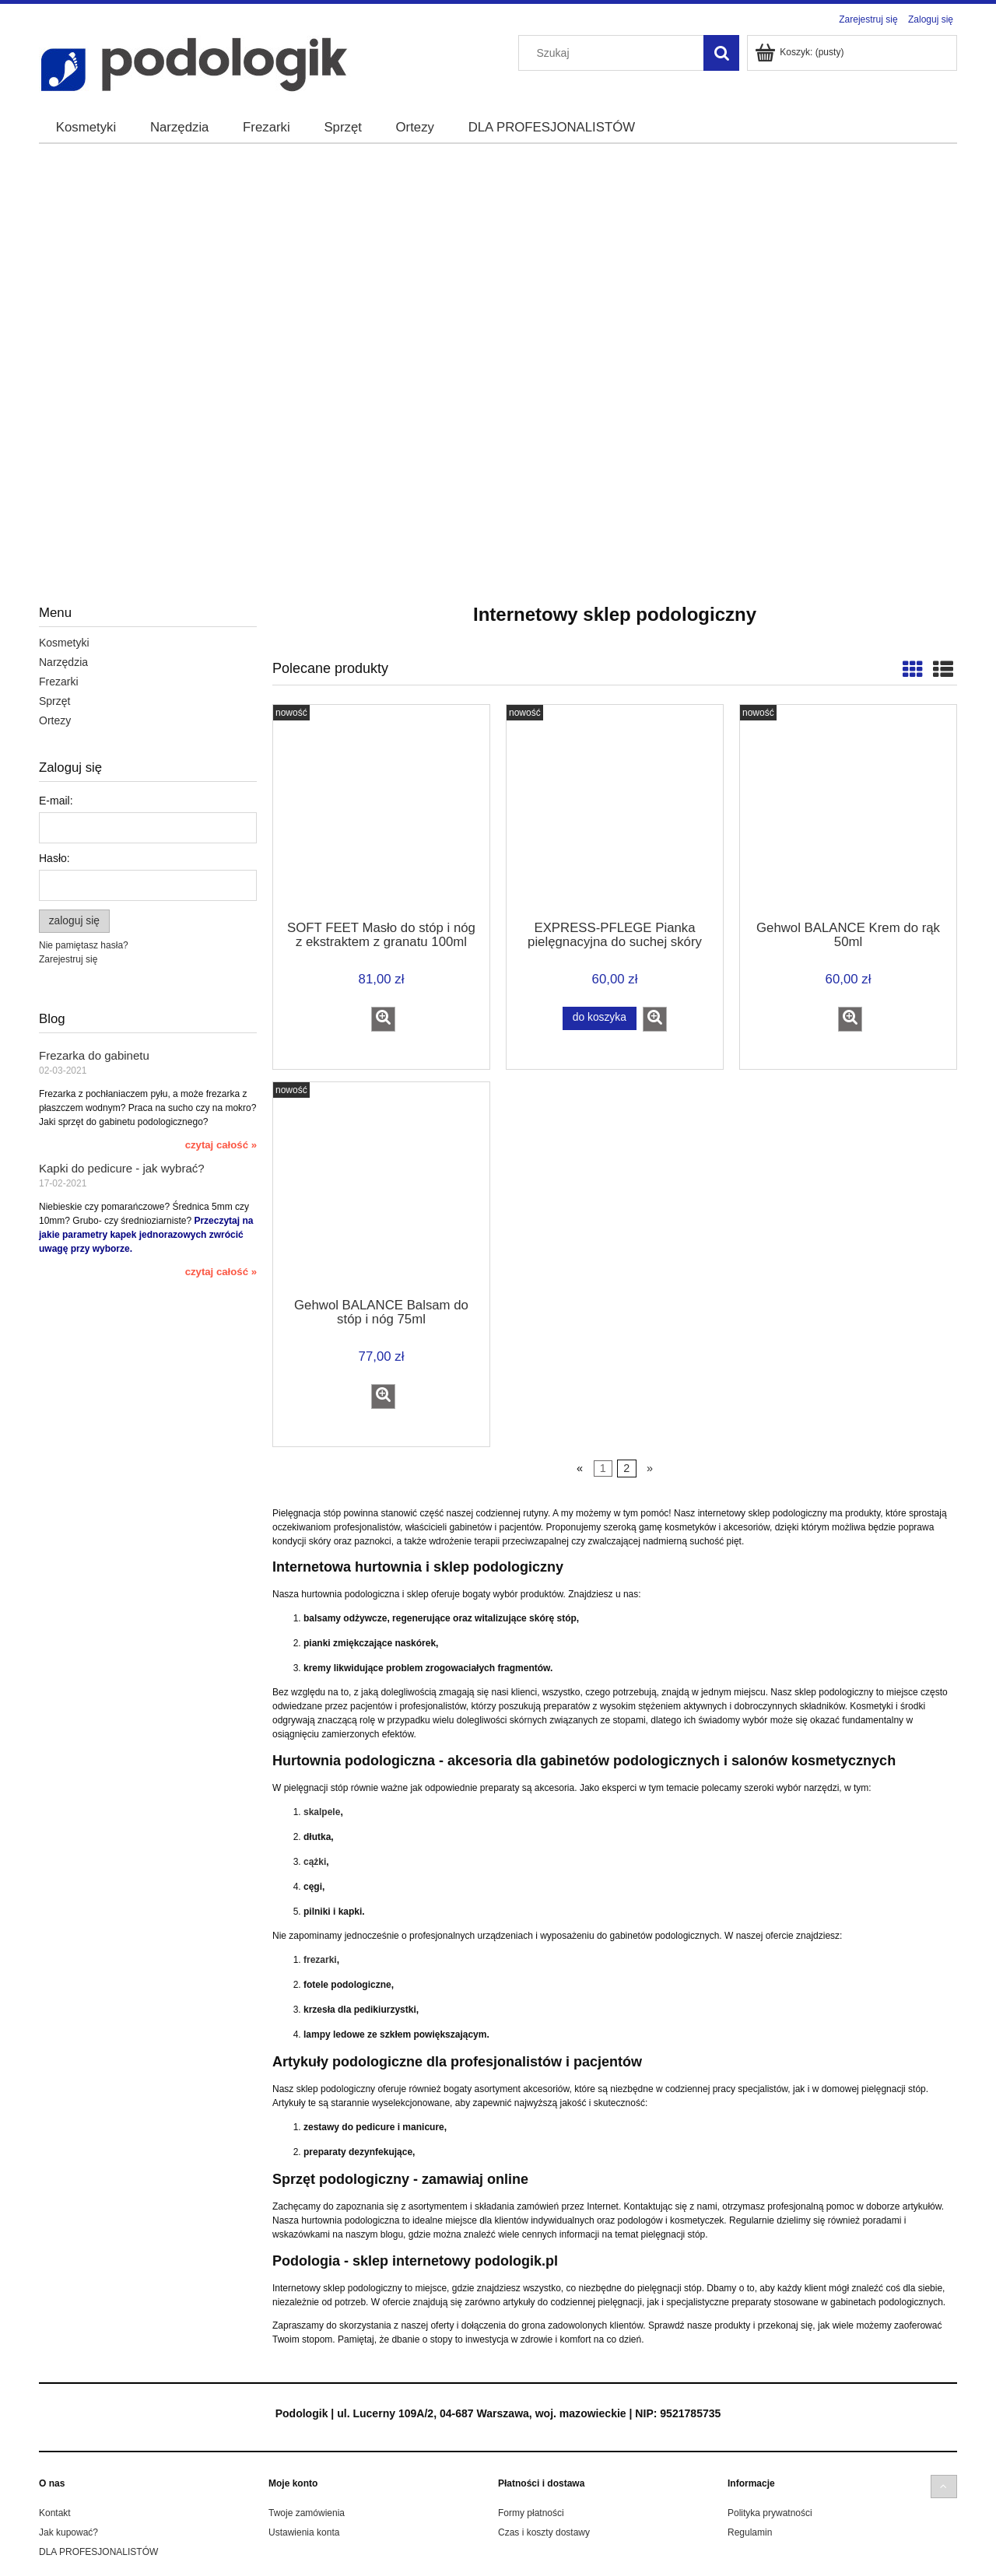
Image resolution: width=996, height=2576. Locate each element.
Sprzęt (54, 701)
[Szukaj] (721, 53)
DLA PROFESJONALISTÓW (98, 2551)
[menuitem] (86, 127)
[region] (498, 331)
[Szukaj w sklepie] (614, 53)
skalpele (321, 1812)
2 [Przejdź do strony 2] (626, 1469)
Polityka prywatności (770, 2513)
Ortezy (55, 720)
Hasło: (54, 858)
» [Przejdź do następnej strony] (650, 1469)
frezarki (320, 1959)
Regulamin (750, 2532)
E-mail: (56, 800)
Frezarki (59, 681)
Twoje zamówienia (306, 2513)
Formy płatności (531, 2513)
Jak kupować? (68, 2532)
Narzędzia (63, 662)
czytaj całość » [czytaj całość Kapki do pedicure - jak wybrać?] (221, 1271)
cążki (314, 1861)
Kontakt (55, 2513)
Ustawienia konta (303, 2532)
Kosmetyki (64, 642)
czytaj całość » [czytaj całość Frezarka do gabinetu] (221, 1145)
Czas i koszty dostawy (544, 2532)
